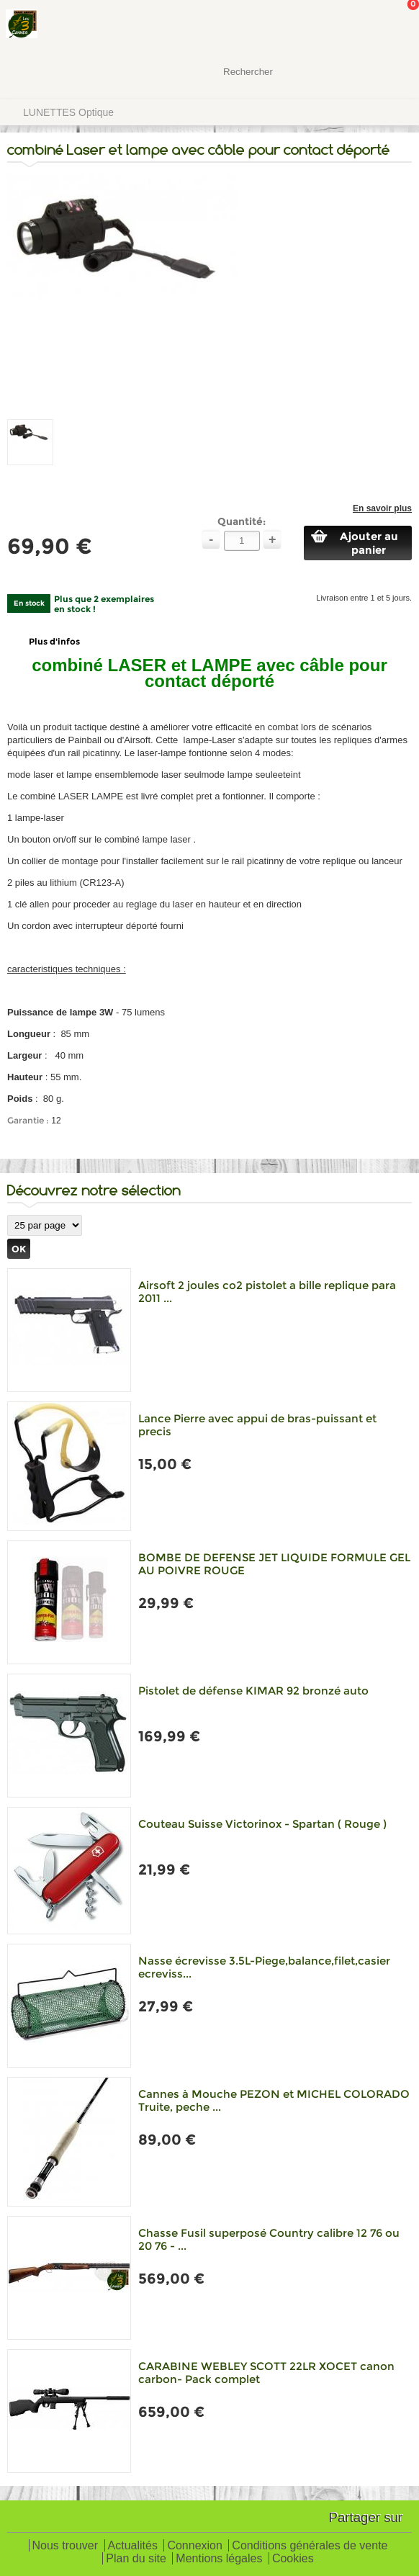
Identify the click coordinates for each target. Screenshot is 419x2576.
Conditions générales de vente (309, 2546)
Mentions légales (219, 2559)
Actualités (133, 2546)
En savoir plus (382, 508)
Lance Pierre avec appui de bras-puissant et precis (257, 1425)
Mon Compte (354, 25)
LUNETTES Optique (68, 112)
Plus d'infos (54, 641)
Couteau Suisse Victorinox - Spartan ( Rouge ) (262, 1824)
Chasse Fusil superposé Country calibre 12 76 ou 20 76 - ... (269, 2239)
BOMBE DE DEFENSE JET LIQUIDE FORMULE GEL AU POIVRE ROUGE (274, 1563)
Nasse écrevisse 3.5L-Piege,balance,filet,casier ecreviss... (264, 1967)
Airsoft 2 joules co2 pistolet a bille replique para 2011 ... (267, 1291)
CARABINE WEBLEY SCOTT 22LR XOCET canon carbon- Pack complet (266, 2372)
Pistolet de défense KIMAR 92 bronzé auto (253, 1690)
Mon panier (397, 25)
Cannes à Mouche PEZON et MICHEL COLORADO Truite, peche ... (274, 2100)
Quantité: (241, 521)
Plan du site (136, 2559)
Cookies (293, 2559)
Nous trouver (65, 2546)
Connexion (194, 2546)
